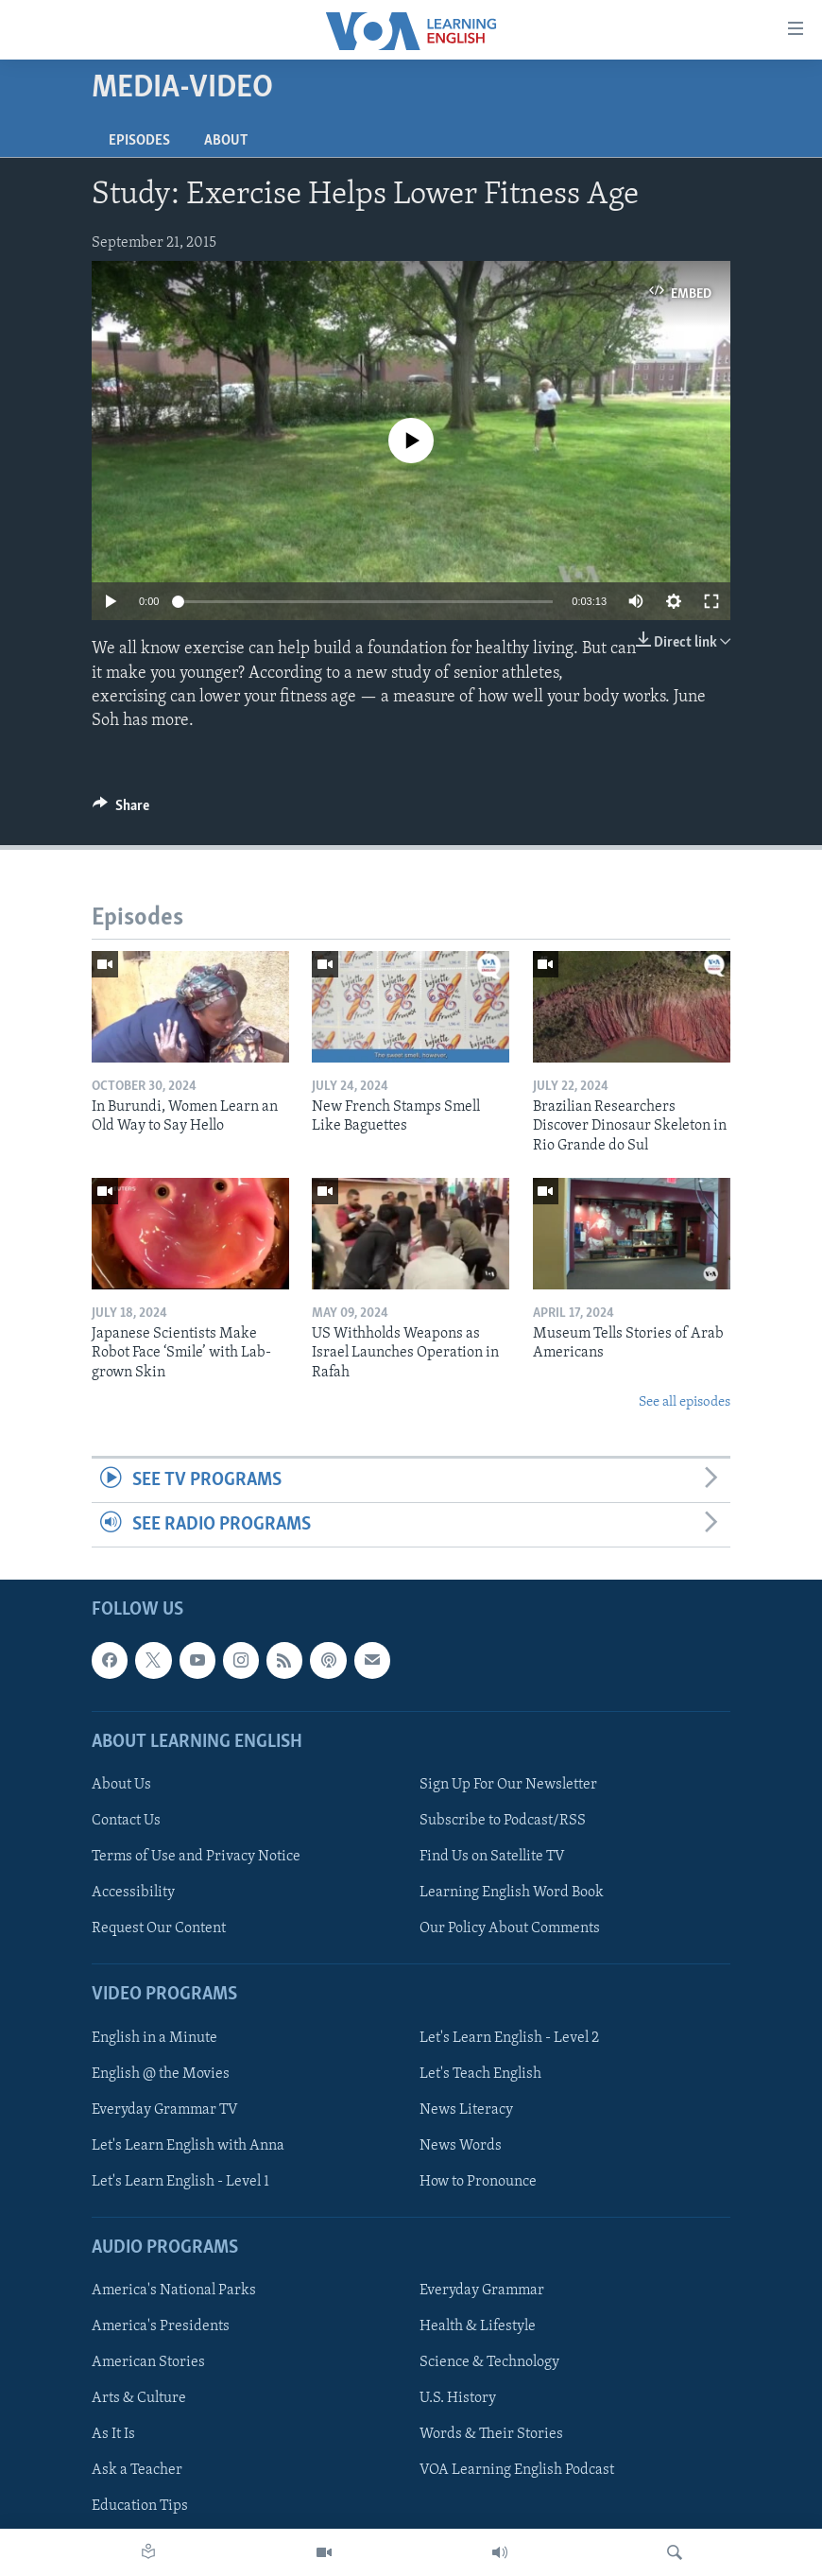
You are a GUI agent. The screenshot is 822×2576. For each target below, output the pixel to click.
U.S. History (458, 2399)
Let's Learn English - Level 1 (180, 2181)
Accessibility (133, 1892)
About (226, 140)
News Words (461, 2145)
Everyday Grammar (482, 2290)
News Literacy (466, 2110)
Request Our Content (159, 1928)
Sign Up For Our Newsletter (508, 1784)
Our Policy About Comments (510, 1928)
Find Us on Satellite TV (492, 1856)
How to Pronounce (478, 2181)
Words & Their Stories (491, 2435)
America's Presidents (161, 2327)
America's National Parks (174, 2290)
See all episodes (684, 1402)
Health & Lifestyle (478, 2327)
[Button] (121, 810)
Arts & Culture (139, 2399)
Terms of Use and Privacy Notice (196, 1856)
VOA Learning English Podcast (517, 2471)
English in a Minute (154, 2038)
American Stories (148, 2363)
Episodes (139, 140)
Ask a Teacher (137, 2471)
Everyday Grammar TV (165, 2110)
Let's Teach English (480, 2074)
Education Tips (140, 2507)
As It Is (113, 2435)
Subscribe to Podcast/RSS (503, 1820)
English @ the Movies (161, 2074)
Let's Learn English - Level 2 (509, 2038)
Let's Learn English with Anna (188, 2145)
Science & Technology (489, 2363)
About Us (121, 1784)
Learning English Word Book (512, 1892)
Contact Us (126, 1820)
